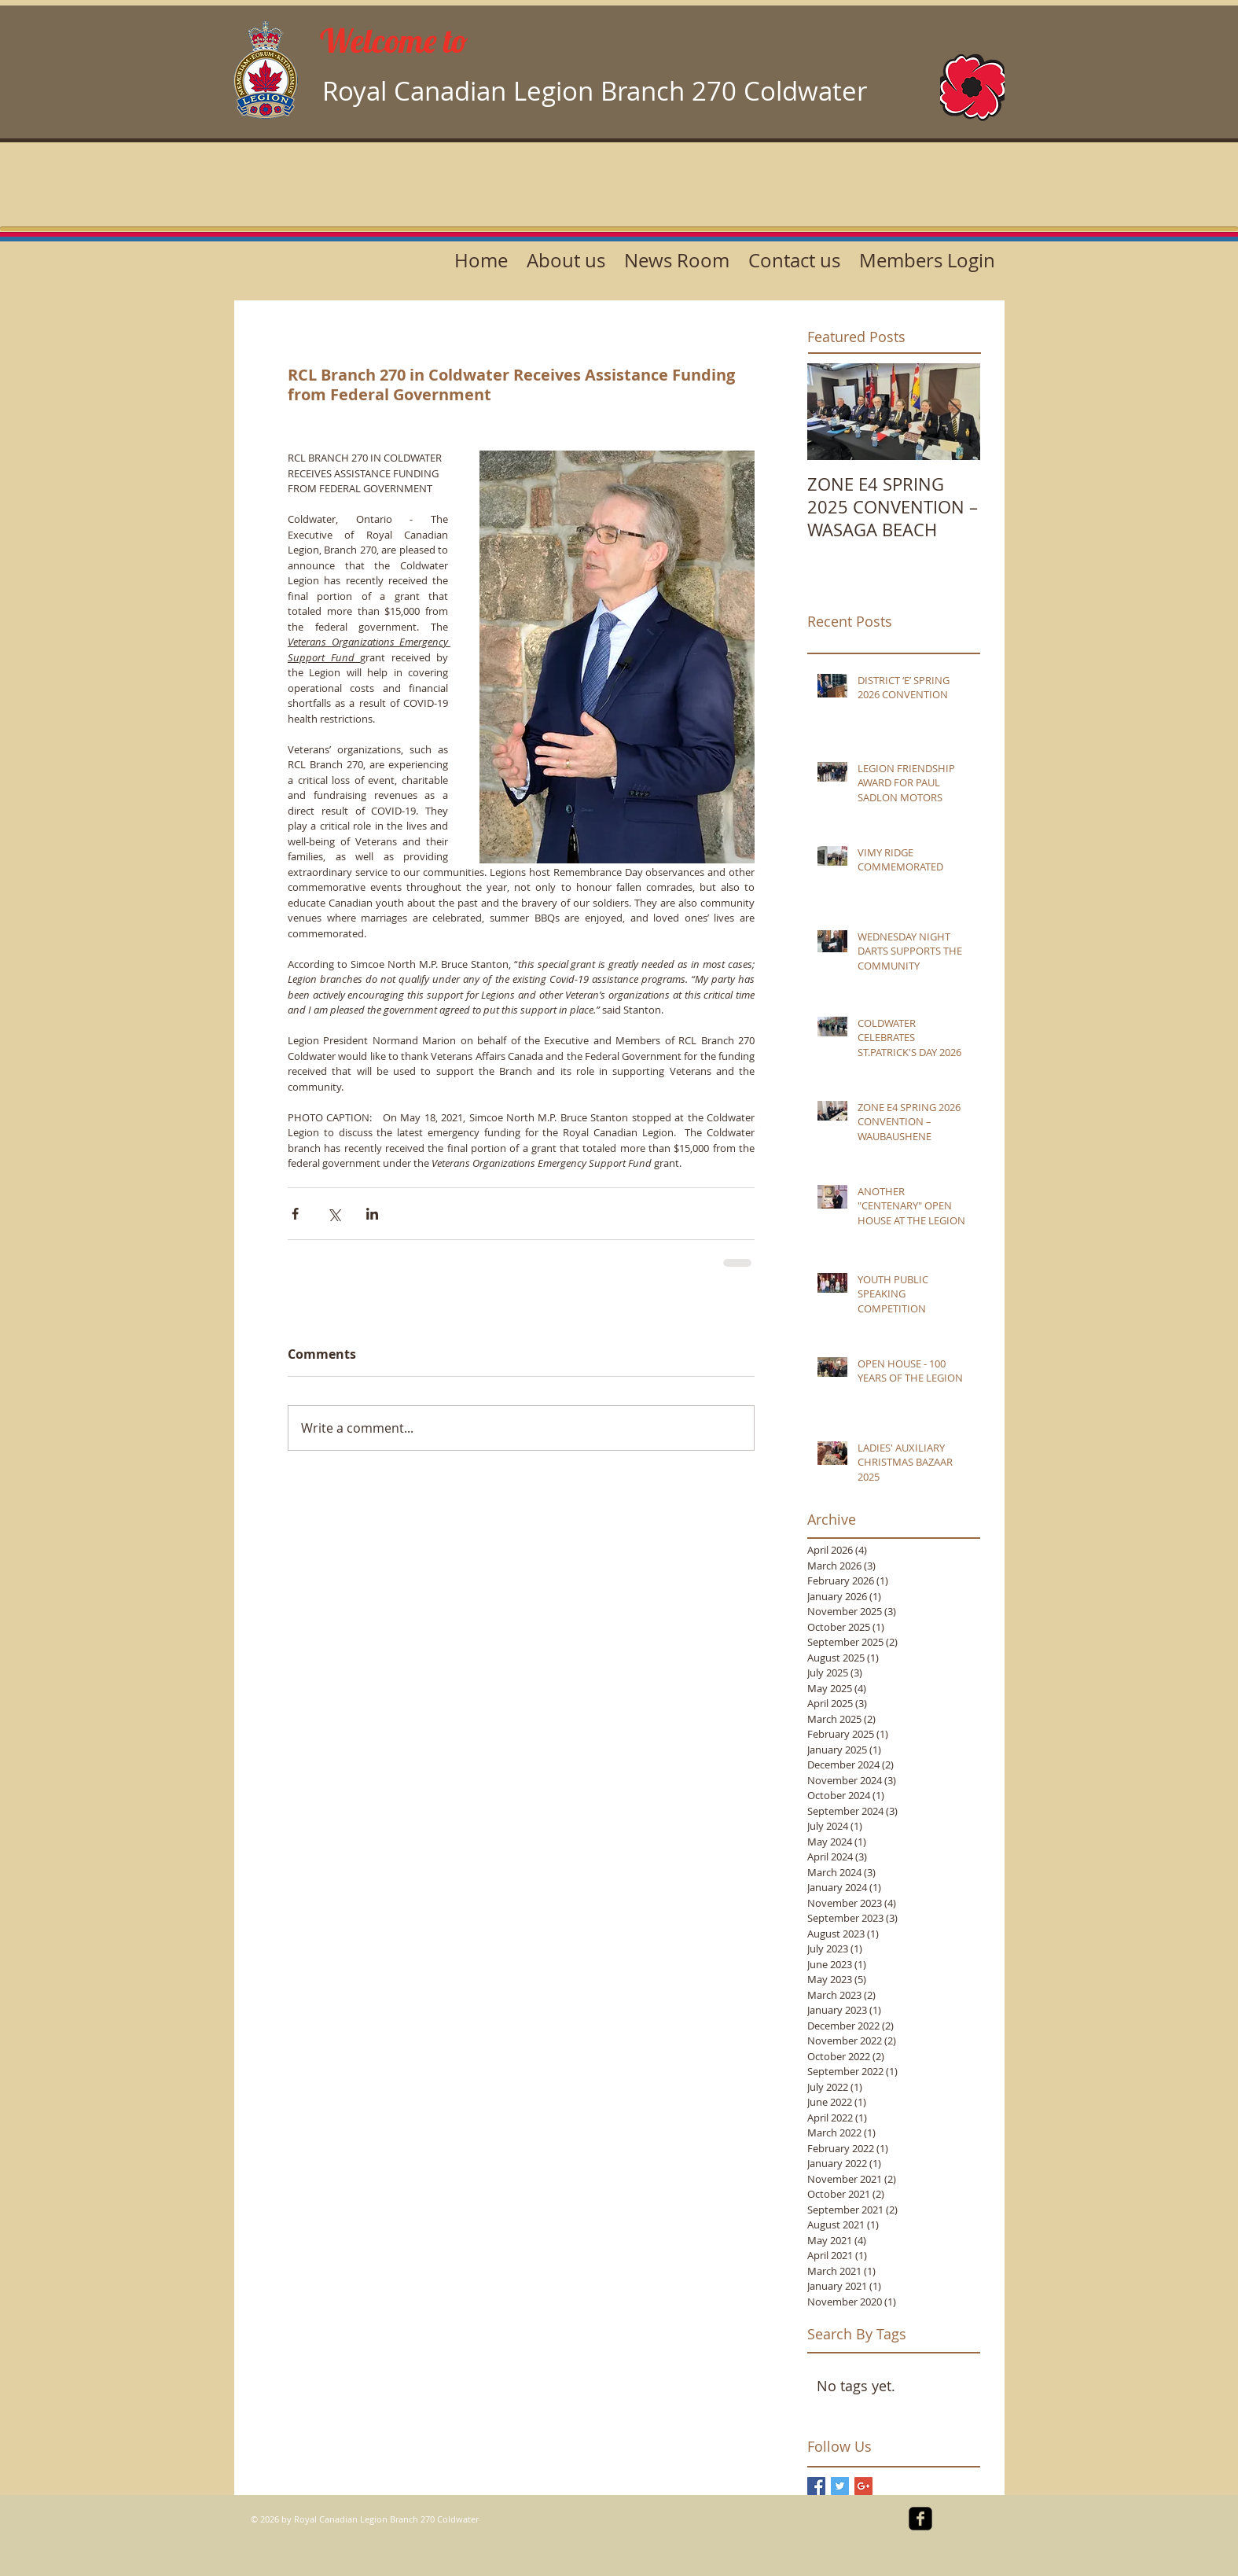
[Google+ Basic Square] (863, 2486)
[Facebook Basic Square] (816, 2486)
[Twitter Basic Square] (840, 2486)
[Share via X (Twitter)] (333, 1213)
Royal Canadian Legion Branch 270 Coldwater (594, 91)
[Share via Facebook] (295, 1213)
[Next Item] (955, 411)
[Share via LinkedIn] (372, 1213)
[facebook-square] (920, 2518)
